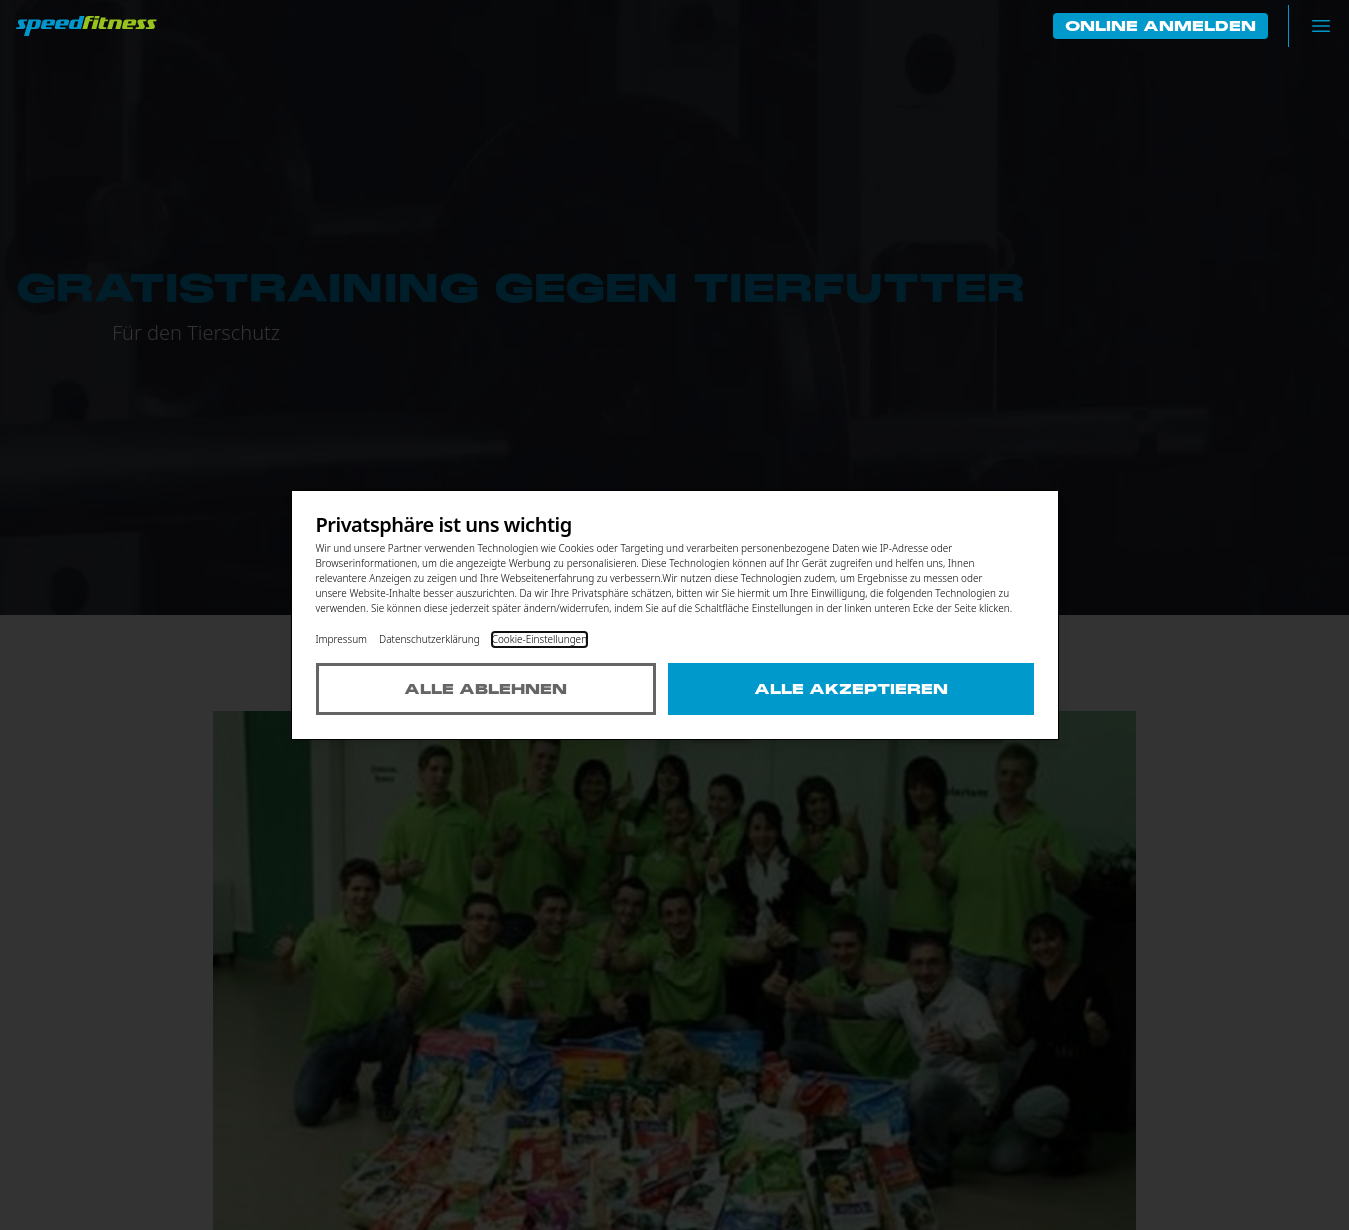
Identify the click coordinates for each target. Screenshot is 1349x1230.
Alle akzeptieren (851, 689)
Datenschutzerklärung (429, 639)
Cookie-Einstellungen (539, 639)
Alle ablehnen (485, 689)
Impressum (342, 639)
